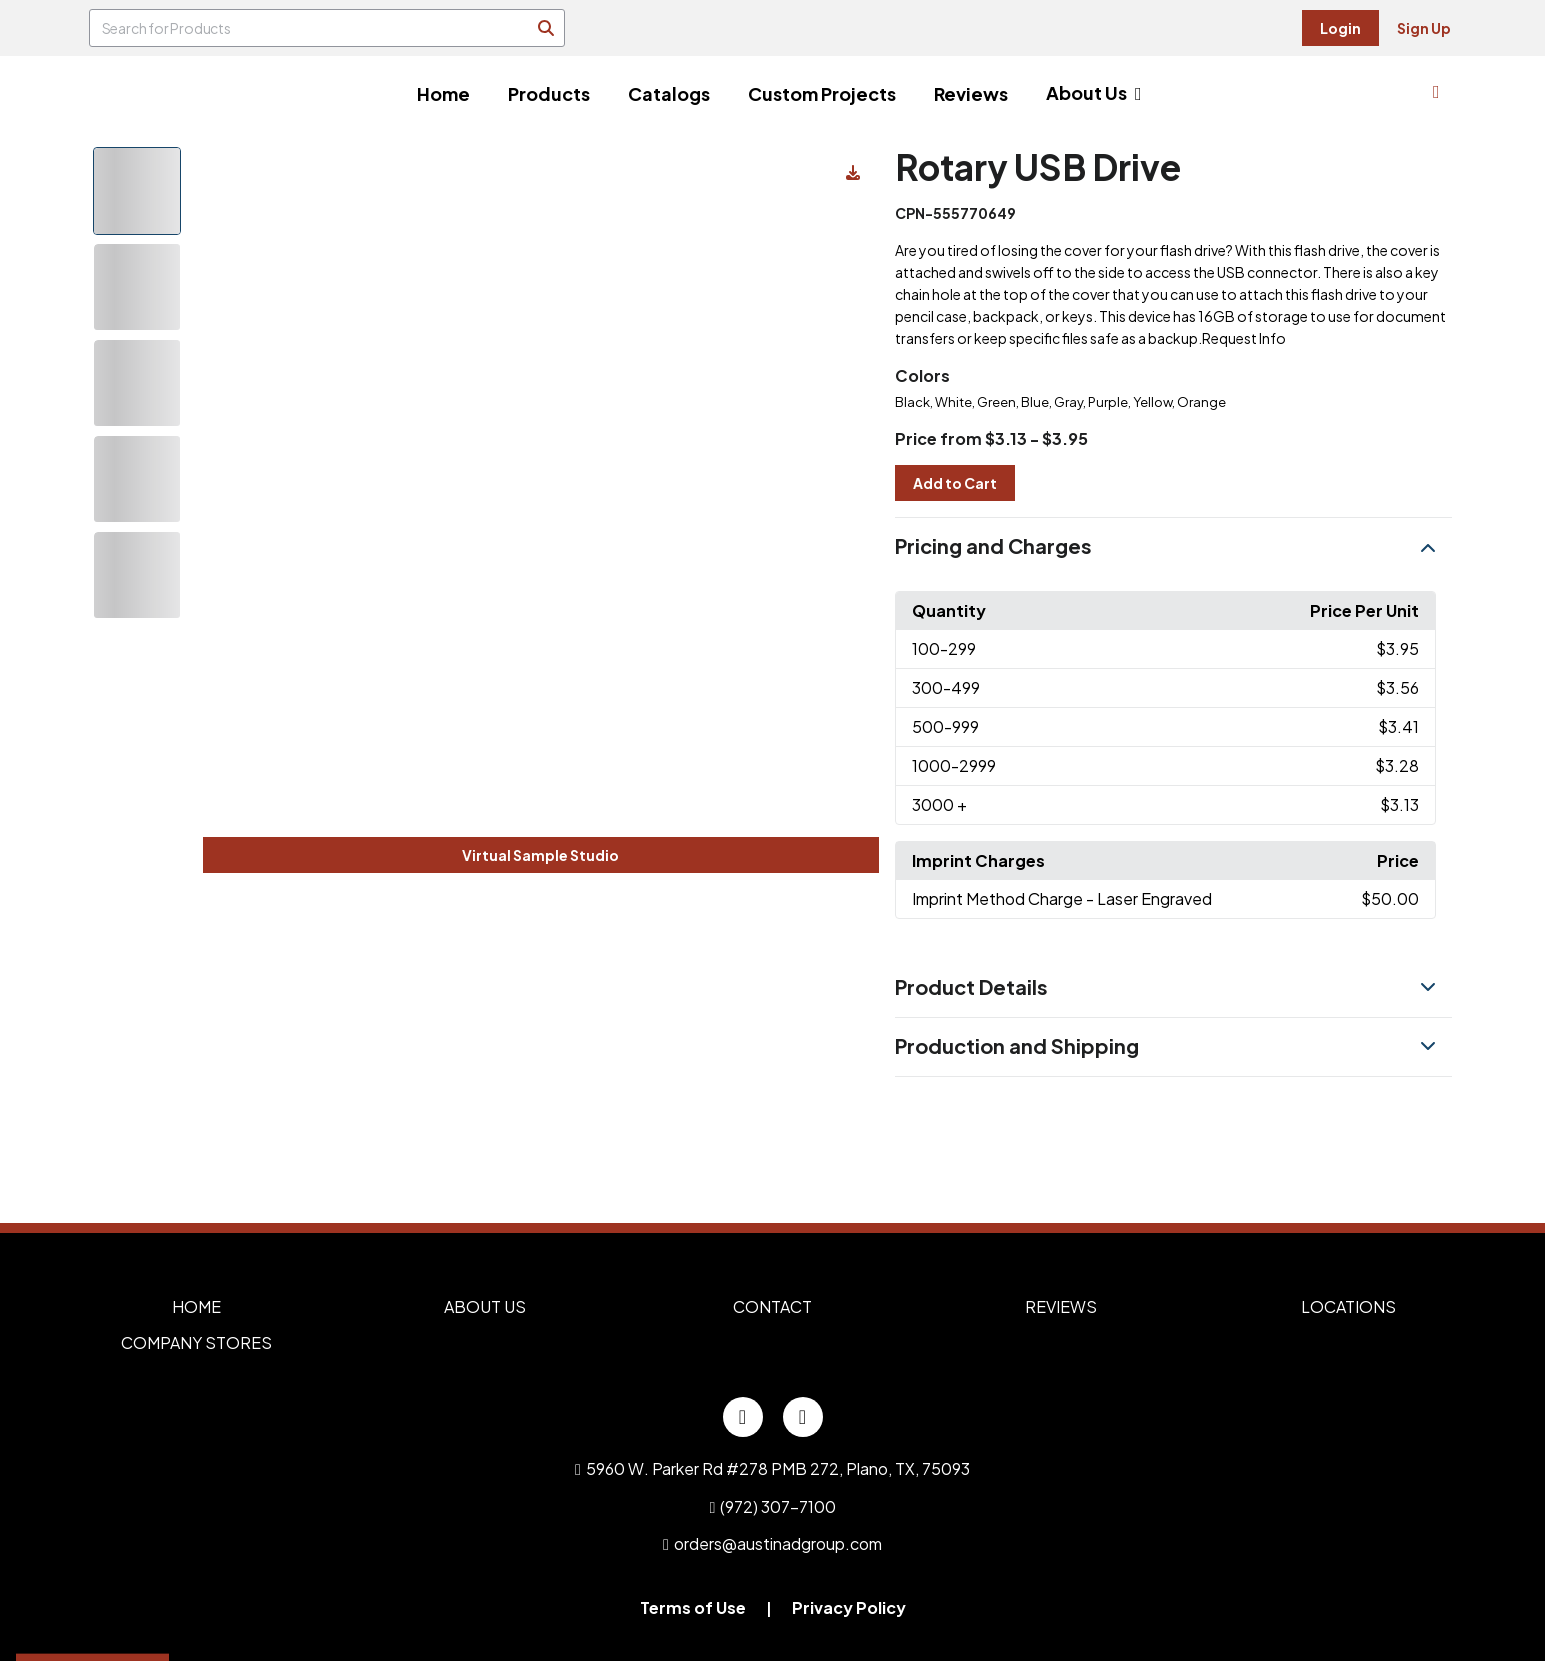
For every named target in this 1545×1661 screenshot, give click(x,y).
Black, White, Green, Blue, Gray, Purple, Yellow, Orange (1060, 402)
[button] (1173, 547)
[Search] (546, 28)
